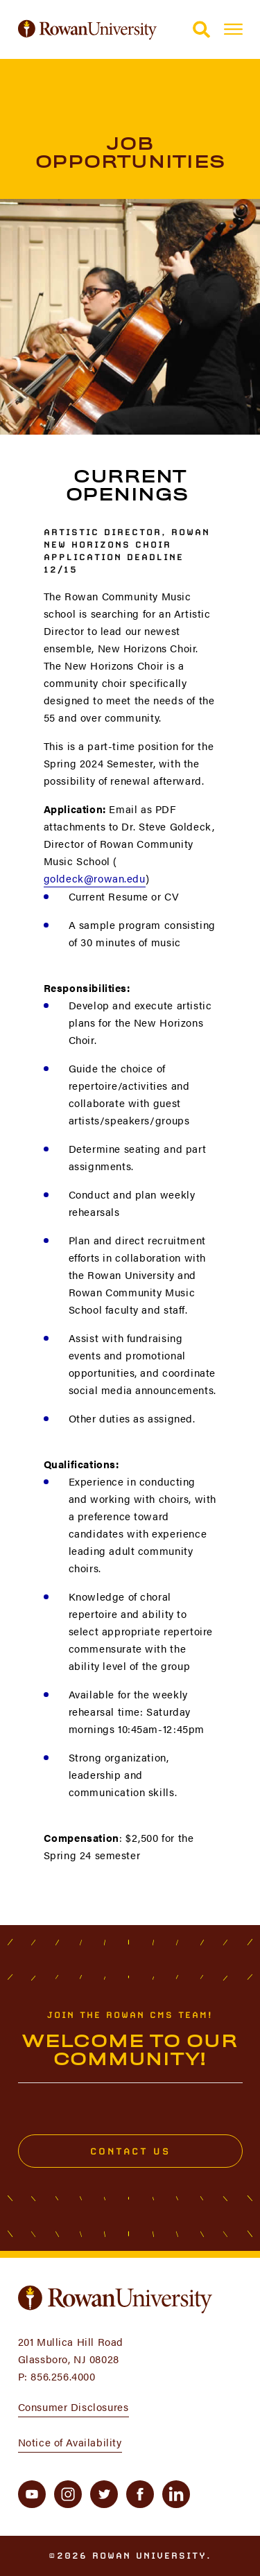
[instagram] (68, 2494)
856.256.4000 (63, 2376)
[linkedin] (176, 2494)
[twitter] (104, 2494)
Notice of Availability (70, 2442)
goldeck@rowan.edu (95, 878)
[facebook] (140, 2494)
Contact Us (130, 2151)
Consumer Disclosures (73, 2406)
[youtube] (32, 2494)
